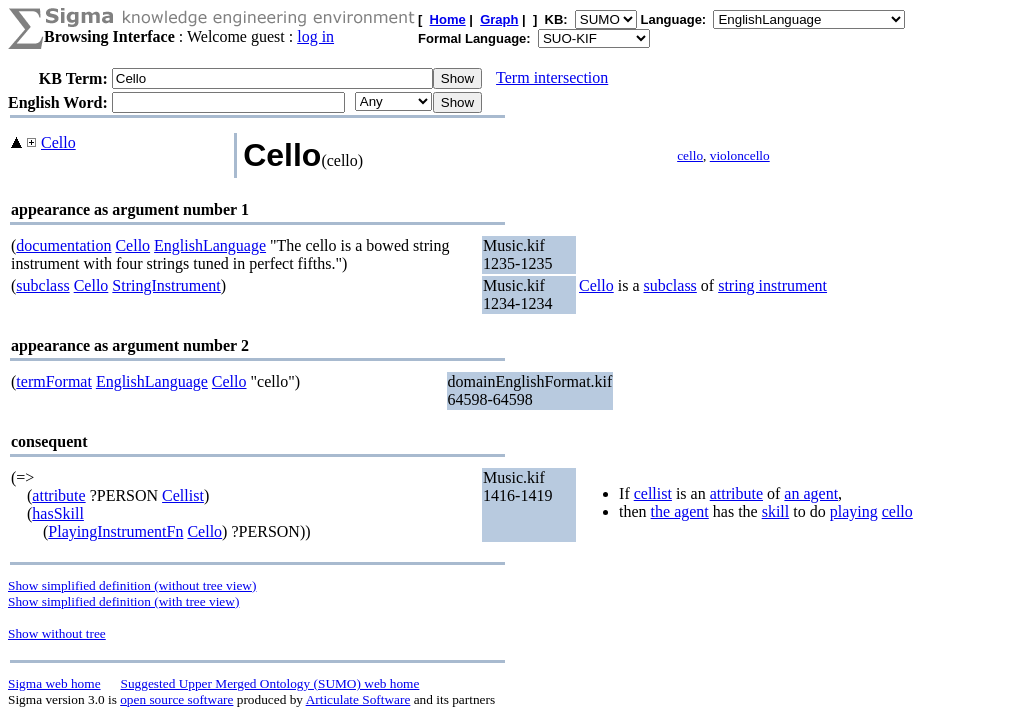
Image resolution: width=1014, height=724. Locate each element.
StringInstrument (166, 285)
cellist (653, 493)
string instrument (772, 285)
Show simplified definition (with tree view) (123, 601)
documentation (63, 245)
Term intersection (552, 77)
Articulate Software (358, 699)
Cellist (183, 495)
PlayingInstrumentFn (115, 531)
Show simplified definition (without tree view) (132, 585)
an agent (811, 493)
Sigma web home (54, 683)
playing (854, 511)
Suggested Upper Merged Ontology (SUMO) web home (270, 683)
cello (690, 155)
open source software (176, 699)
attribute (58, 495)
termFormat (54, 381)
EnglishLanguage (210, 245)
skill (776, 511)
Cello (58, 142)
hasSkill (58, 513)
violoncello (740, 155)
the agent (680, 511)
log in (315, 36)
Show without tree (57, 633)
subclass (42, 285)
